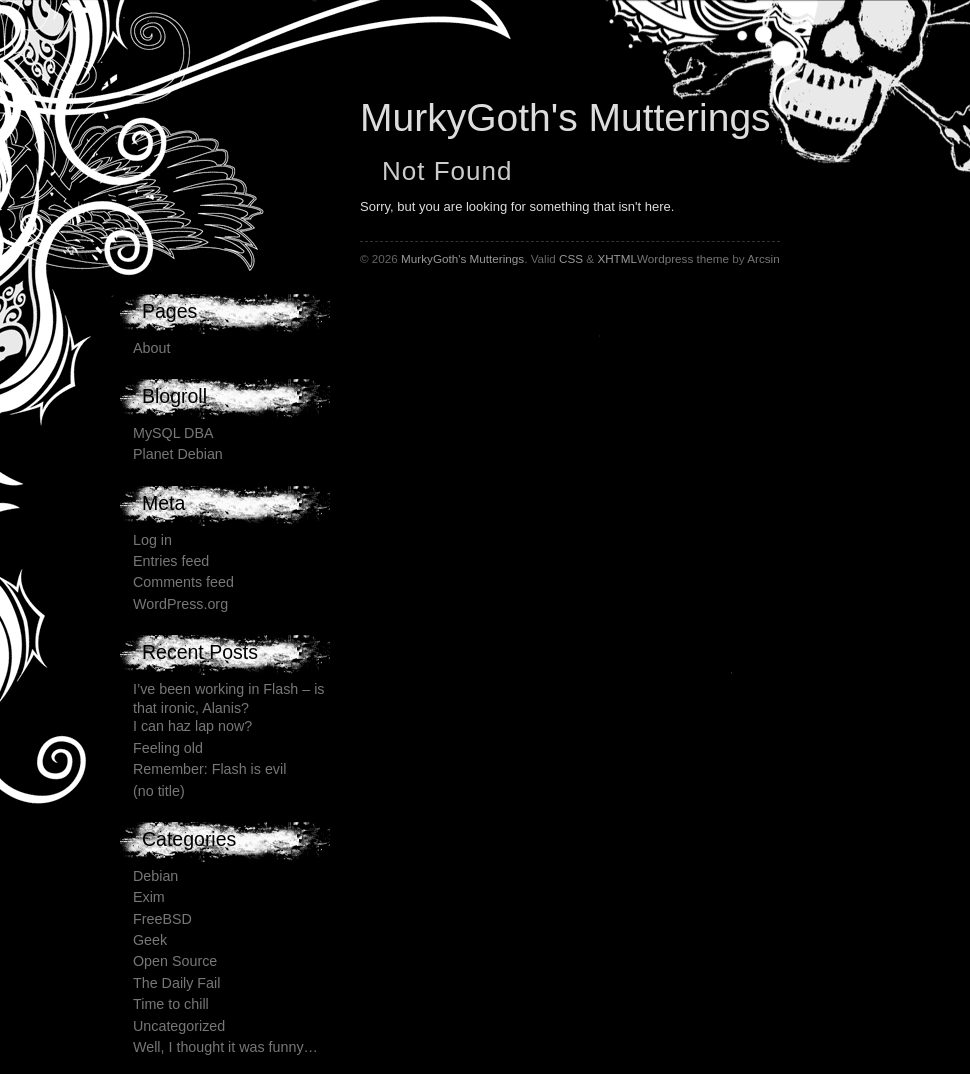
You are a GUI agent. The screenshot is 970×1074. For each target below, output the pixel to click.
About (151, 348)
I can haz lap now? (192, 726)
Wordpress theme (683, 258)
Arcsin (763, 258)
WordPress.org (180, 604)
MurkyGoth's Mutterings (565, 117)
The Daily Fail (176, 983)
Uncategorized (179, 1026)
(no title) (159, 791)
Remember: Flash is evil (209, 769)
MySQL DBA (173, 433)
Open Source (175, 961)
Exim (149, 897)
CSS (571, 258)
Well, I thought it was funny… (225, 1047)
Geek (150, 940)
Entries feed (171, 561)
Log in (152, 540)
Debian (155, 876)
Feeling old (168, 748)
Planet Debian (178, 454)
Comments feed (183, 582)
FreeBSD (162, 919)
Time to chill (171, 1004)
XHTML (617, 258)
